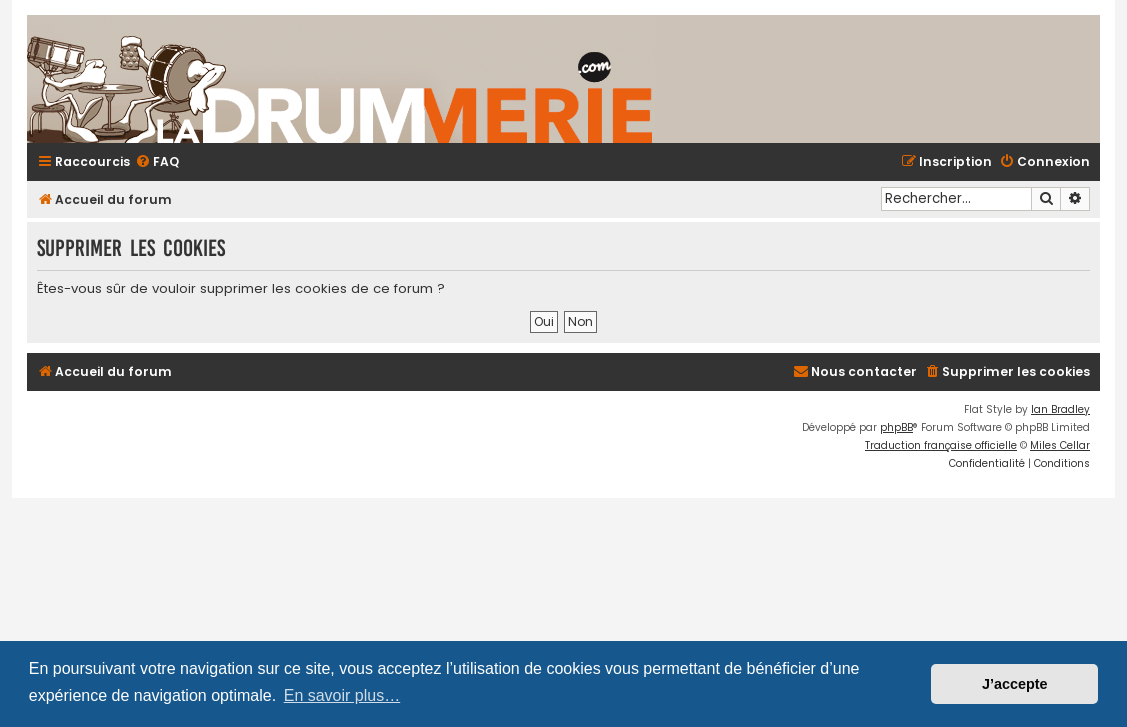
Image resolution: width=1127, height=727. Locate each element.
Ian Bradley (1060, 409)
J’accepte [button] (1015, 684)
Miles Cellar (1060, 445)
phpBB (896, 427)
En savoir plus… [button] (342, 695)
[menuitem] (157, 162)
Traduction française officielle (941, 445)
